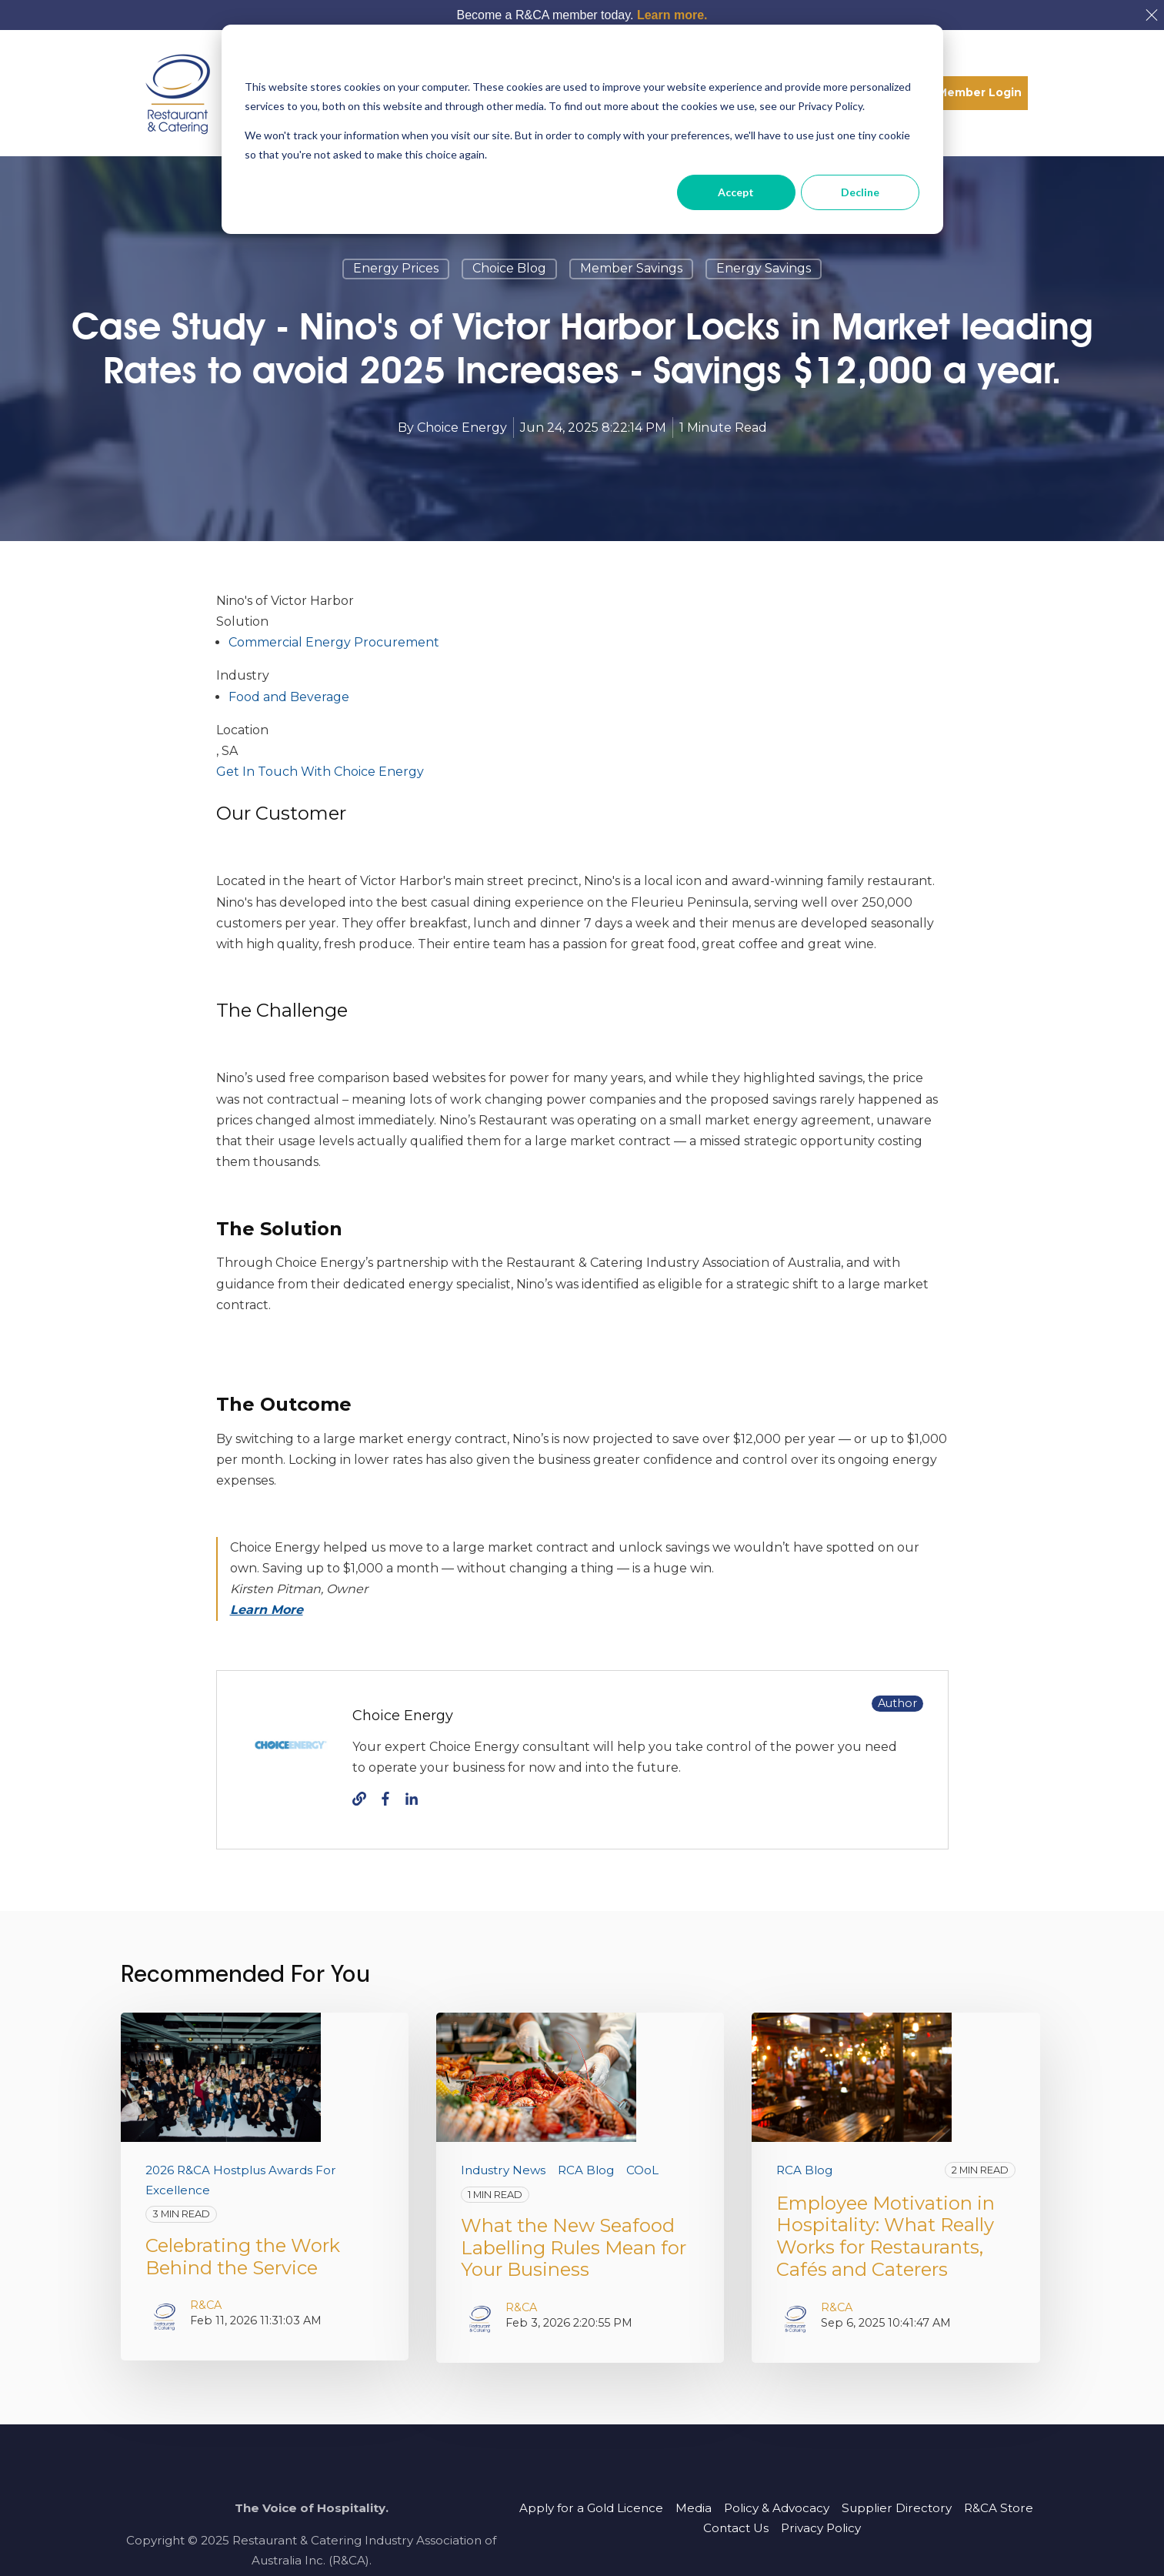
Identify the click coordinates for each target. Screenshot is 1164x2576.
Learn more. (672, 15)
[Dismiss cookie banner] (914, 58)
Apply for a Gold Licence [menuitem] (591, 2508)
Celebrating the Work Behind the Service (242, 2256)
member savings (631, 268)
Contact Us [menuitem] (736, 2528)
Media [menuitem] (693, 2508)
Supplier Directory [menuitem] (897, 2508)
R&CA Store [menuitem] (998, 2508)
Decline (860, 192)
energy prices (396, 268)
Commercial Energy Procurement (333, 642)
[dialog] (582, 129)
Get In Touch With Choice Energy (320, 771)
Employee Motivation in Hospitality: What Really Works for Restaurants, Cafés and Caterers (885, 2236)
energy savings (763, 268)
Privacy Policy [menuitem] (821, 2528)
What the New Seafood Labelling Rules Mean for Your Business (573, 2247)
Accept (736, 192)
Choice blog (509, 268)
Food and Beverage (288, 697)
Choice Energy (462, 427)
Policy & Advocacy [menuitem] (776, 2508)
